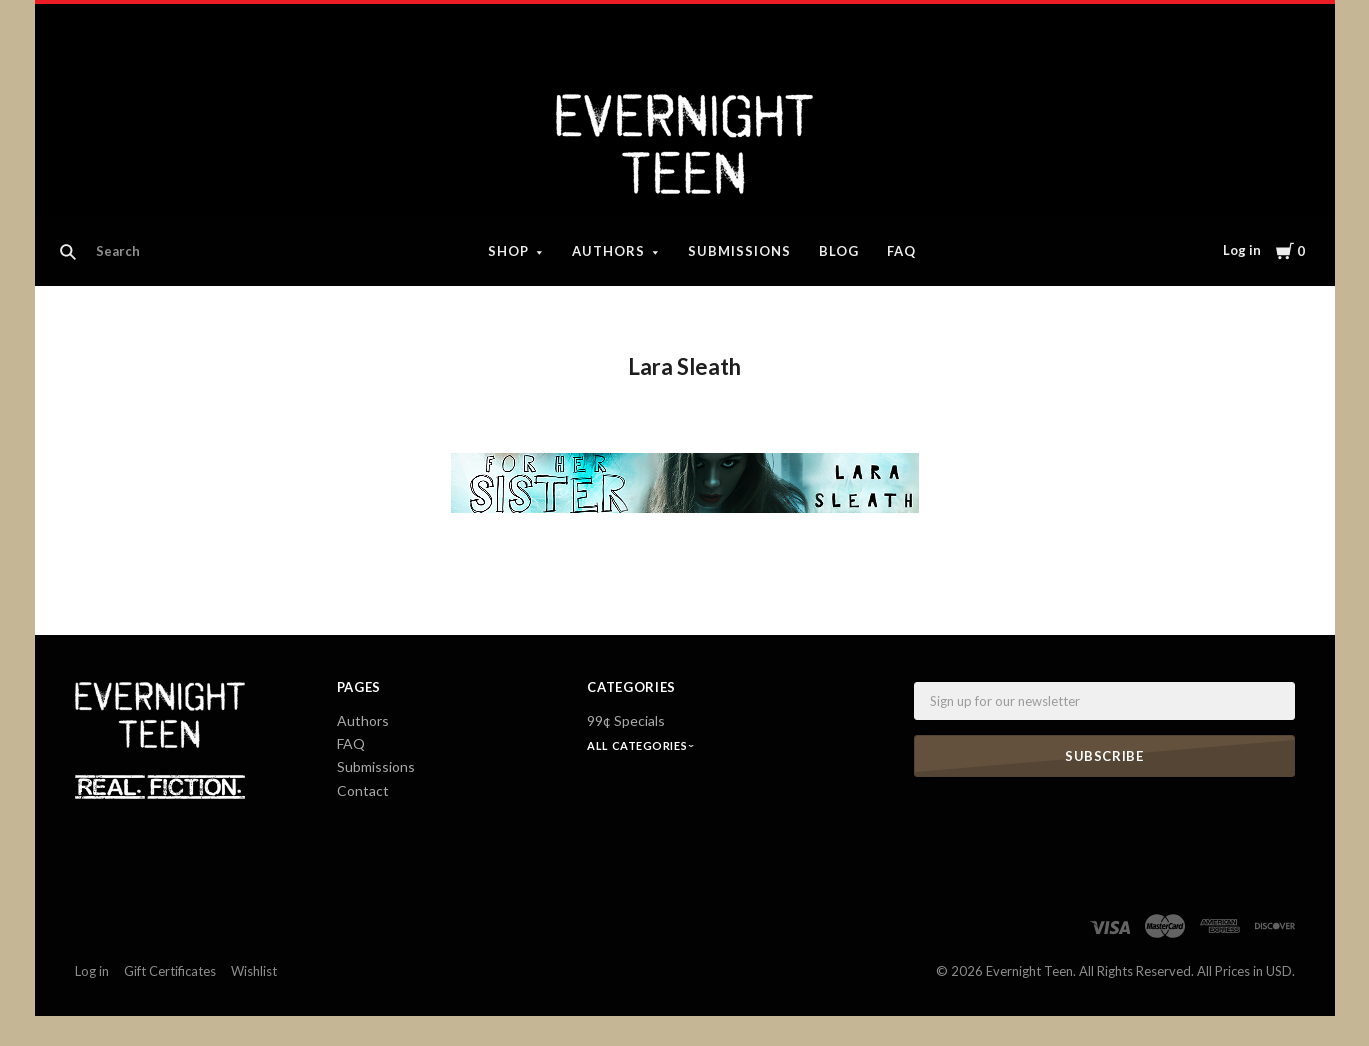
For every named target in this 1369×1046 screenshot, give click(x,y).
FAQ (901, 251)
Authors (608, 251)
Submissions (739, 251)
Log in (1242, 250)
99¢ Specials (626, 720)
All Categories (638, 745)
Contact (363, 790)
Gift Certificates (170, 971)
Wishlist (254, 971)
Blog (839, 251)
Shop (508, 251)
